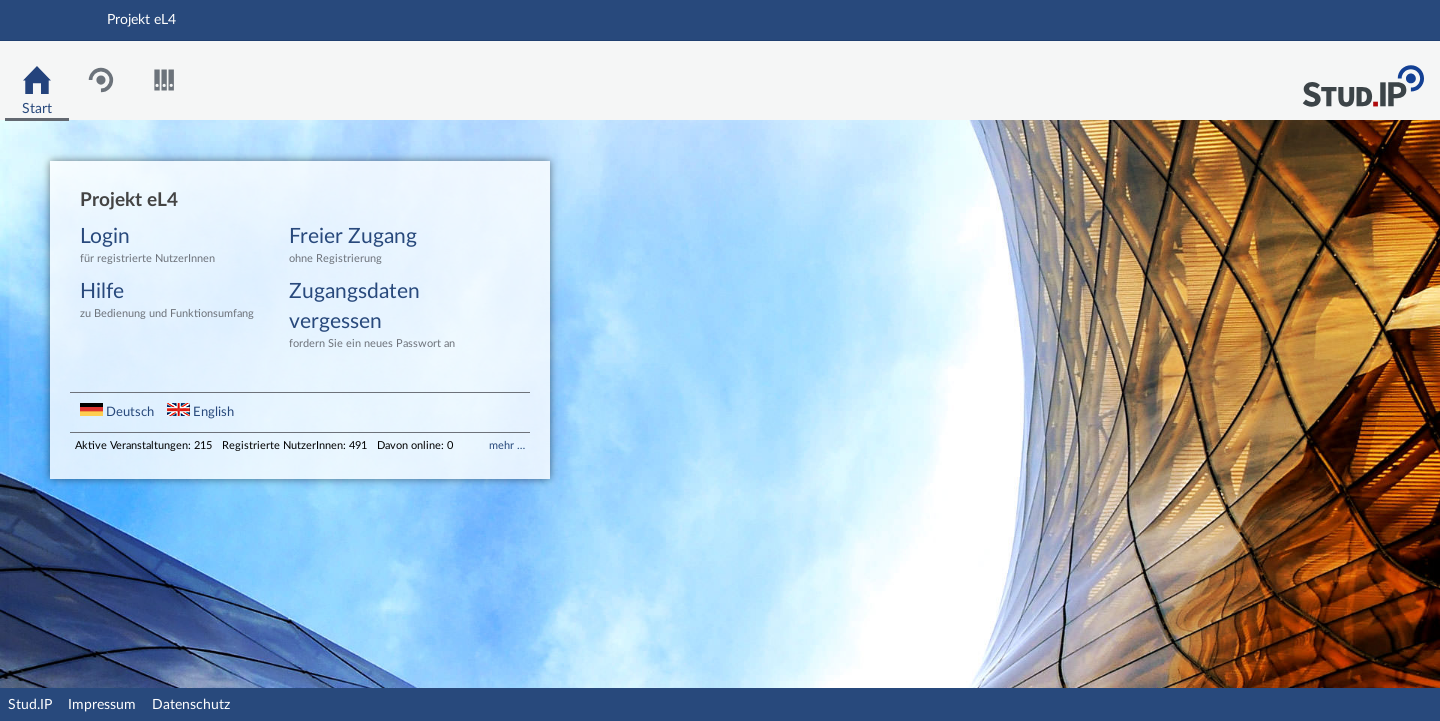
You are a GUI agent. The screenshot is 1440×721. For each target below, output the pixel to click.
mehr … (507, 445)
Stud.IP (30, 705)
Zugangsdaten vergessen (379, 316)
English (200, 412)
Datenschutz (191, 705)
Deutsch (118, 412)
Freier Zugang (379, 246)
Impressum (102, 705)
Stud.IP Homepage (1363, 80)
